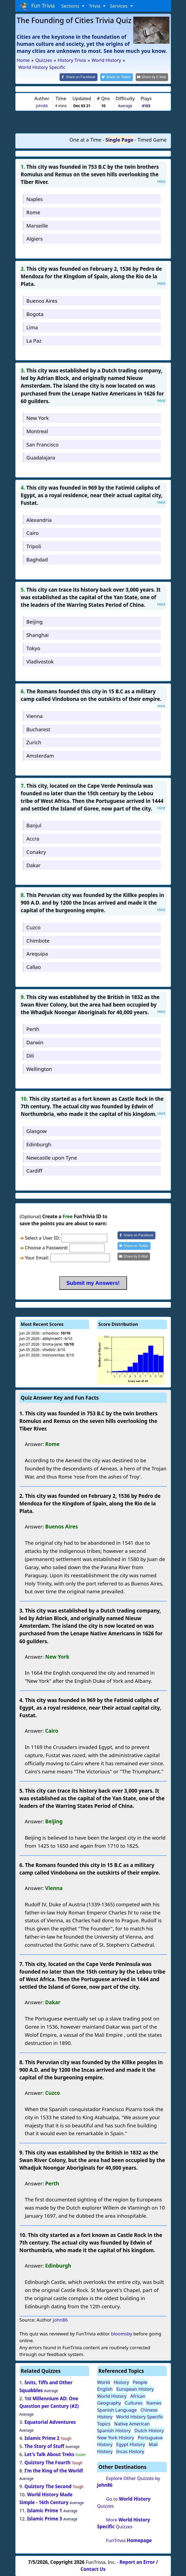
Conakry (36, 851)
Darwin (34, 1042)
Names (153, 2402)
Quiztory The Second (47, 2486)
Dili (30, 1055)
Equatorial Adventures (50, 2422)
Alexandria (38, 519)
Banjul (33, 825)
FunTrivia (129, 2540)
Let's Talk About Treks (49, 2454)
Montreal (37, 430)
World (103, 2382)
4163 (146, 105)
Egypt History (130, 2444)
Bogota (34, 313)
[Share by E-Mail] (152, 77)
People (140, 2382)
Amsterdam (40, 755)
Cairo (32, 532)
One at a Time (86, 139)
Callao (33, 966)
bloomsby (121, 2333)
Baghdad (37, 559)
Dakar (33, 864)
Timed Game (152, 139)
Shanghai (37, 634)
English (105, 2389)
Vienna (34, 715)
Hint (161, 181)
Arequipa (37, 953)
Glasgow (36, 1130)
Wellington (39, 1068)
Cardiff (34, 1170)
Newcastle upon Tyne (51, 1157)
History (121, 2382)
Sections (70, 6)
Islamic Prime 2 (41, 2437)
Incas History (130, 2451)
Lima (32, 326)
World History (112, 2395)
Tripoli (33, 545)
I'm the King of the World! (53, 2470)
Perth (32, 1028)
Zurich (33, 742)
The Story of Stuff (44, 2446)
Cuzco (33, 926)
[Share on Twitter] (119, 77)
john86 (42, 105)
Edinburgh (38, 1143)
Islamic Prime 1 (44, 2510)
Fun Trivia (37, 6)
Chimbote (38, 940)
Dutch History (149, 2430)
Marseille (37, 225)
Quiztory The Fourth (47, 2462)
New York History (115, 2437)
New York (37, 417)
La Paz (33, 340)
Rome (33, 211)
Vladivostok (40, 660)
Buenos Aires (41, 300)
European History (135, 2389)
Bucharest (38, 728)
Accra (32, 838)
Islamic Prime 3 (44, 2518)
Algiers (34, 238)
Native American (132, 2423)
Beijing (34, 621)
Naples (34, 198)
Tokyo (33, 647)
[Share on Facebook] (83, 77)
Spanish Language (117, 2409)
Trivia (95, 6)
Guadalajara (40, 457)
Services (119, 6)
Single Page (119, 139)
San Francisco (42, 443)
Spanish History (114, 2430)
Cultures (134, 2402)
